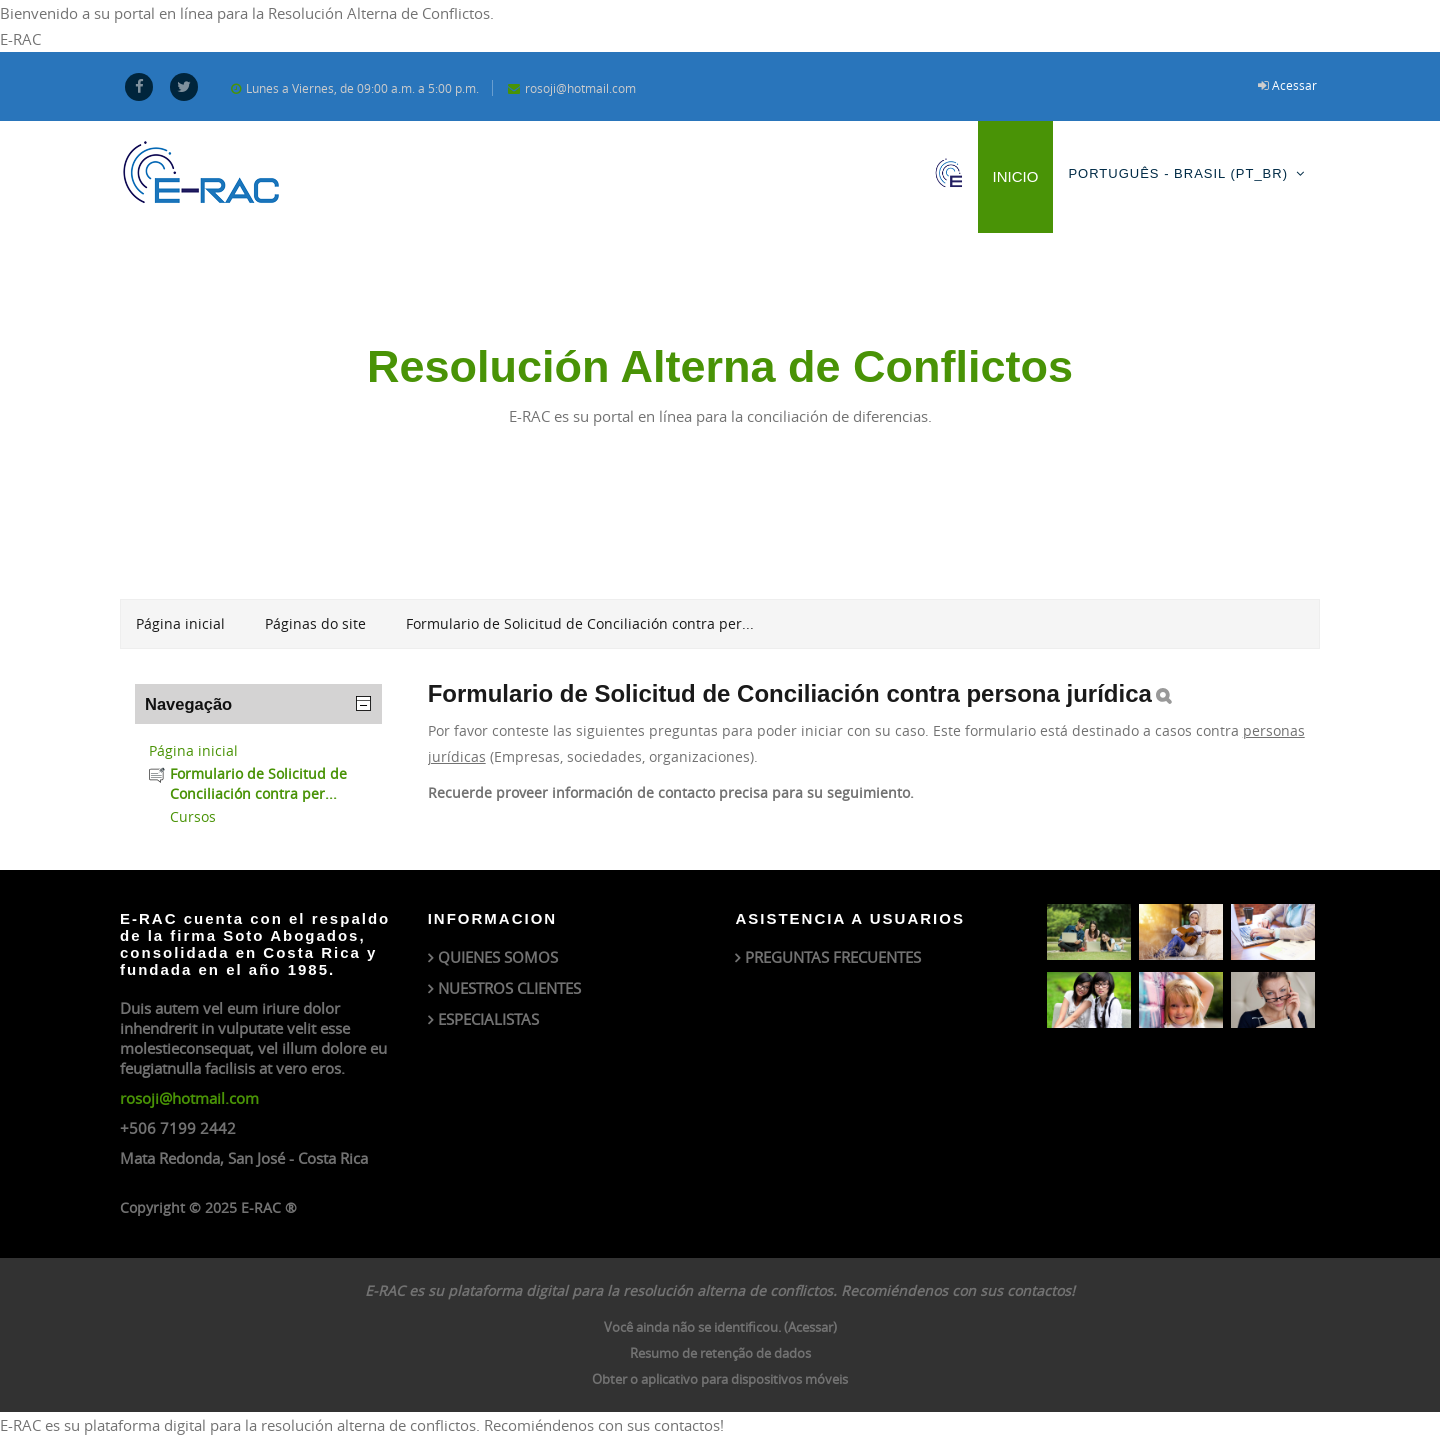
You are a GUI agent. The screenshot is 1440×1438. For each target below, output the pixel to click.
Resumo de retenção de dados (720, 1353)
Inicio (1016, 176)
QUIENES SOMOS (498, 957)
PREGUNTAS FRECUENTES (833, 957)
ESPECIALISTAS (488, 1019)
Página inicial (193, 750)
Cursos (193, 816)
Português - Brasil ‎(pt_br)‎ (1178, 173)
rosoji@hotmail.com (189, 1098)
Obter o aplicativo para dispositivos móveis (720, 1379)
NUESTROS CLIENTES (509, 988)
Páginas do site (315, 623)
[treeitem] (258, 751)
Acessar (1294, 85)
